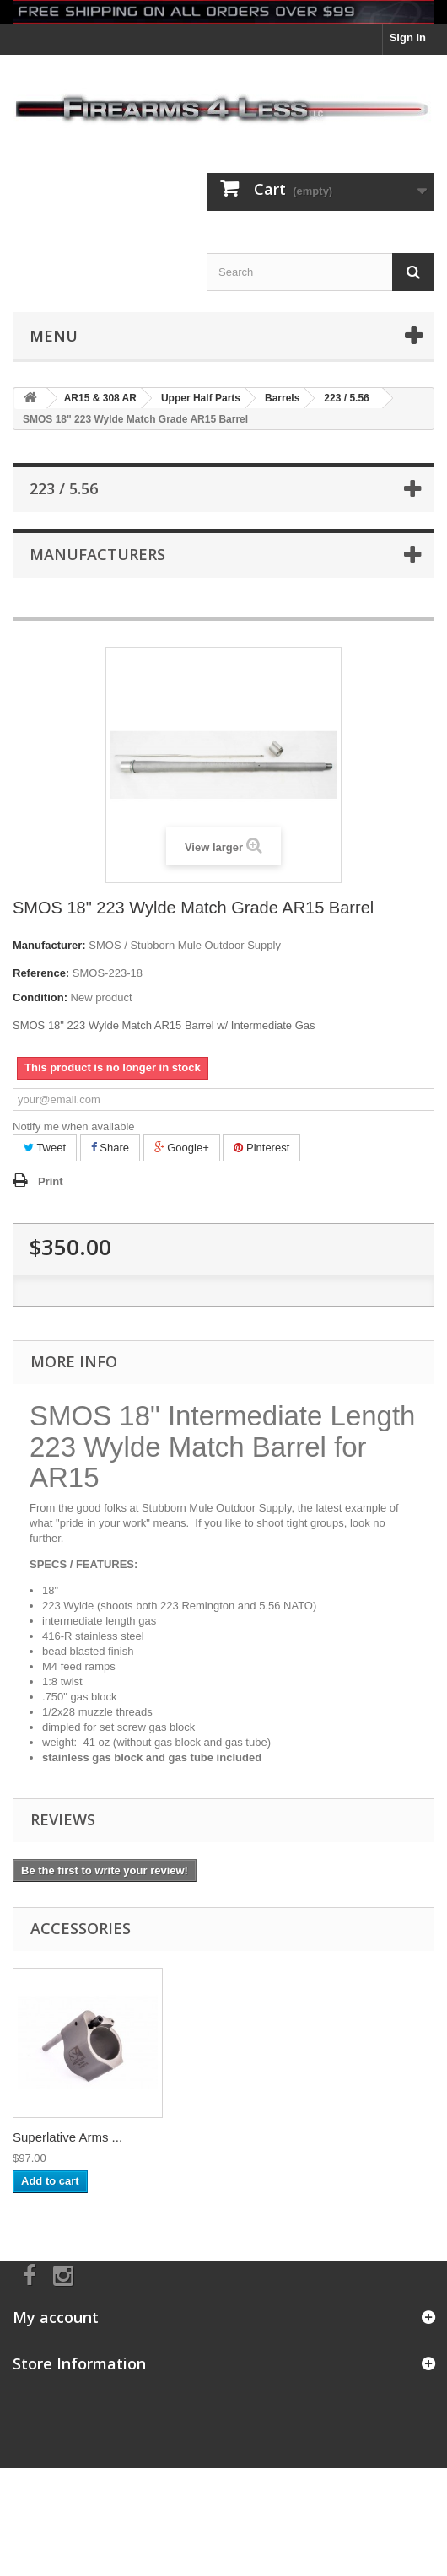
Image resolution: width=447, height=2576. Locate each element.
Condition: (40, 997)
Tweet (45, 1147)
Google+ (181, 1147)
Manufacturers (97, 554)
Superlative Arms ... (67, 2137)
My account (56, 2317)
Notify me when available (74, 1126)
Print (50, 1181)
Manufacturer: (49, 945)
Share (110, 1147)
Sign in (408, 37)
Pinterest (261, 1147)
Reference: (41, 973)
